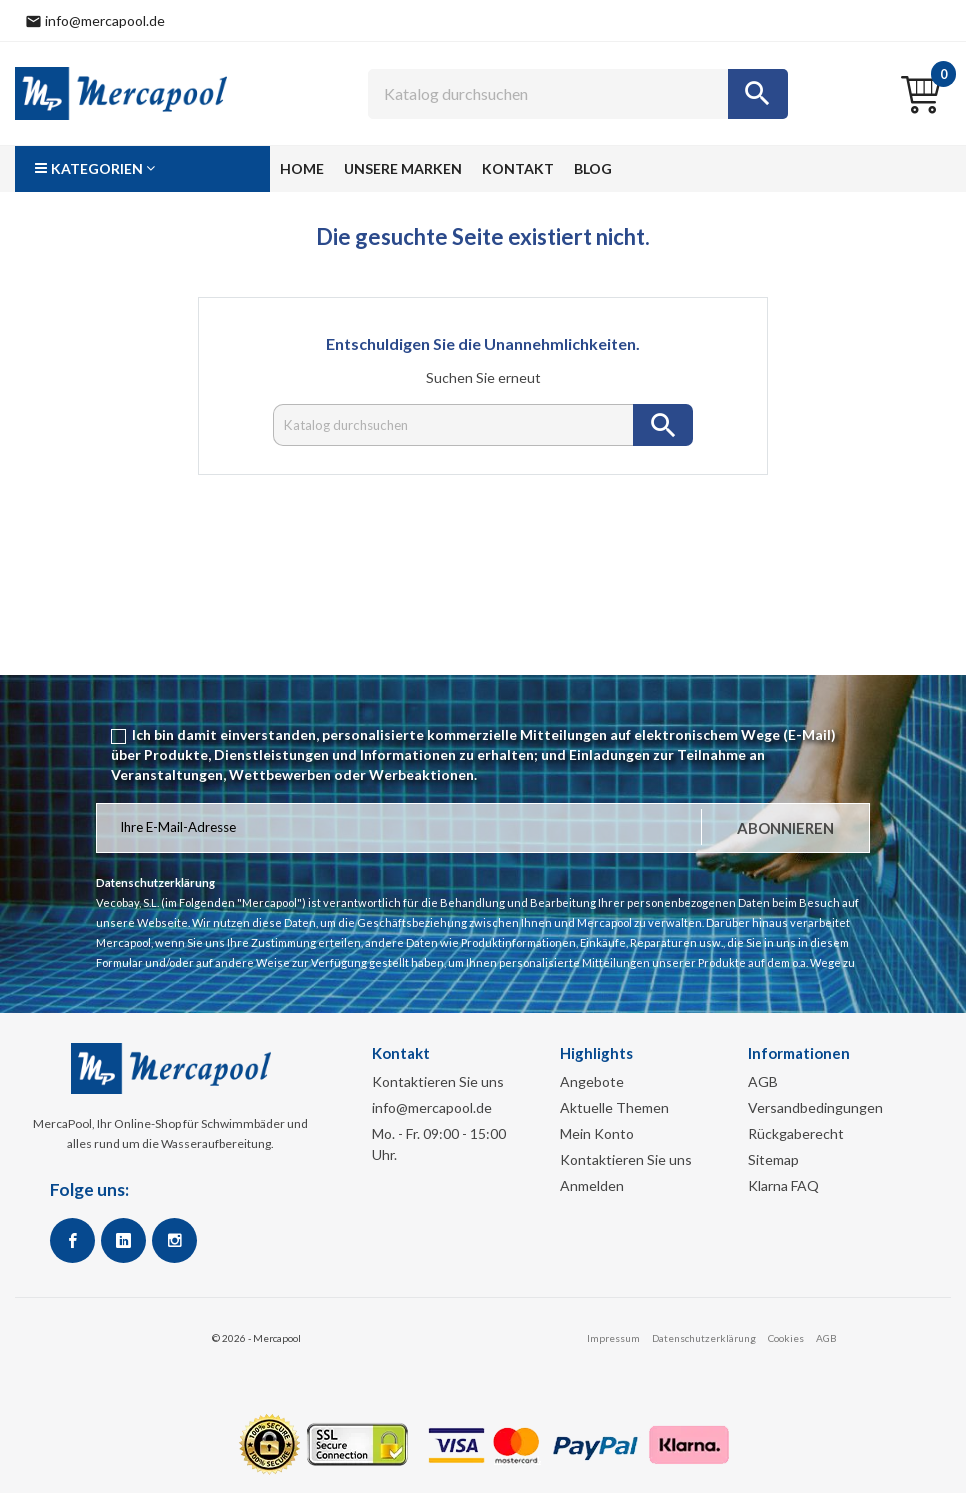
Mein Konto (597, 1133)
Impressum (613, 1338)
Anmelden (592, 1185)
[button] (142, 169)
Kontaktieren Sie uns (438, 1081)
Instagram (174, 1240)
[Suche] (578, 94)
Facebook (72, 1240)
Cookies (786, 1338)
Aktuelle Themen (614, 1107)
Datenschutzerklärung (704, 1338)
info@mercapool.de (432, 1107)
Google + (123, 1240)
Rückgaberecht (796, 1133)
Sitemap (773, 1159)
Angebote (592, 1081)
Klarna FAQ (783, 1185)
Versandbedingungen (815, 1107)
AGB (763, 1081)
